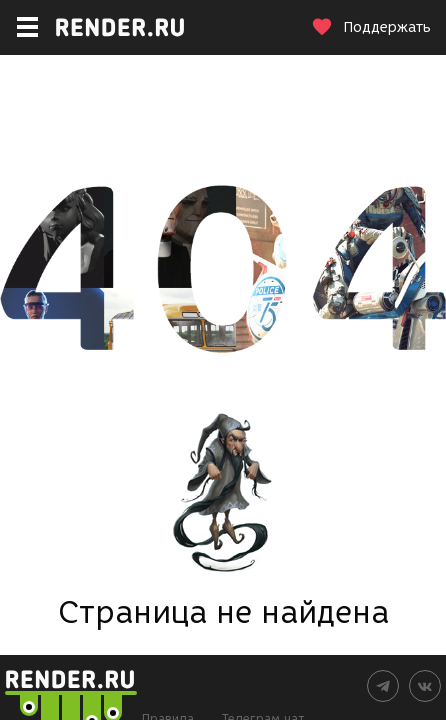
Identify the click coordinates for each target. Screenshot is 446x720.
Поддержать (371, 27)
